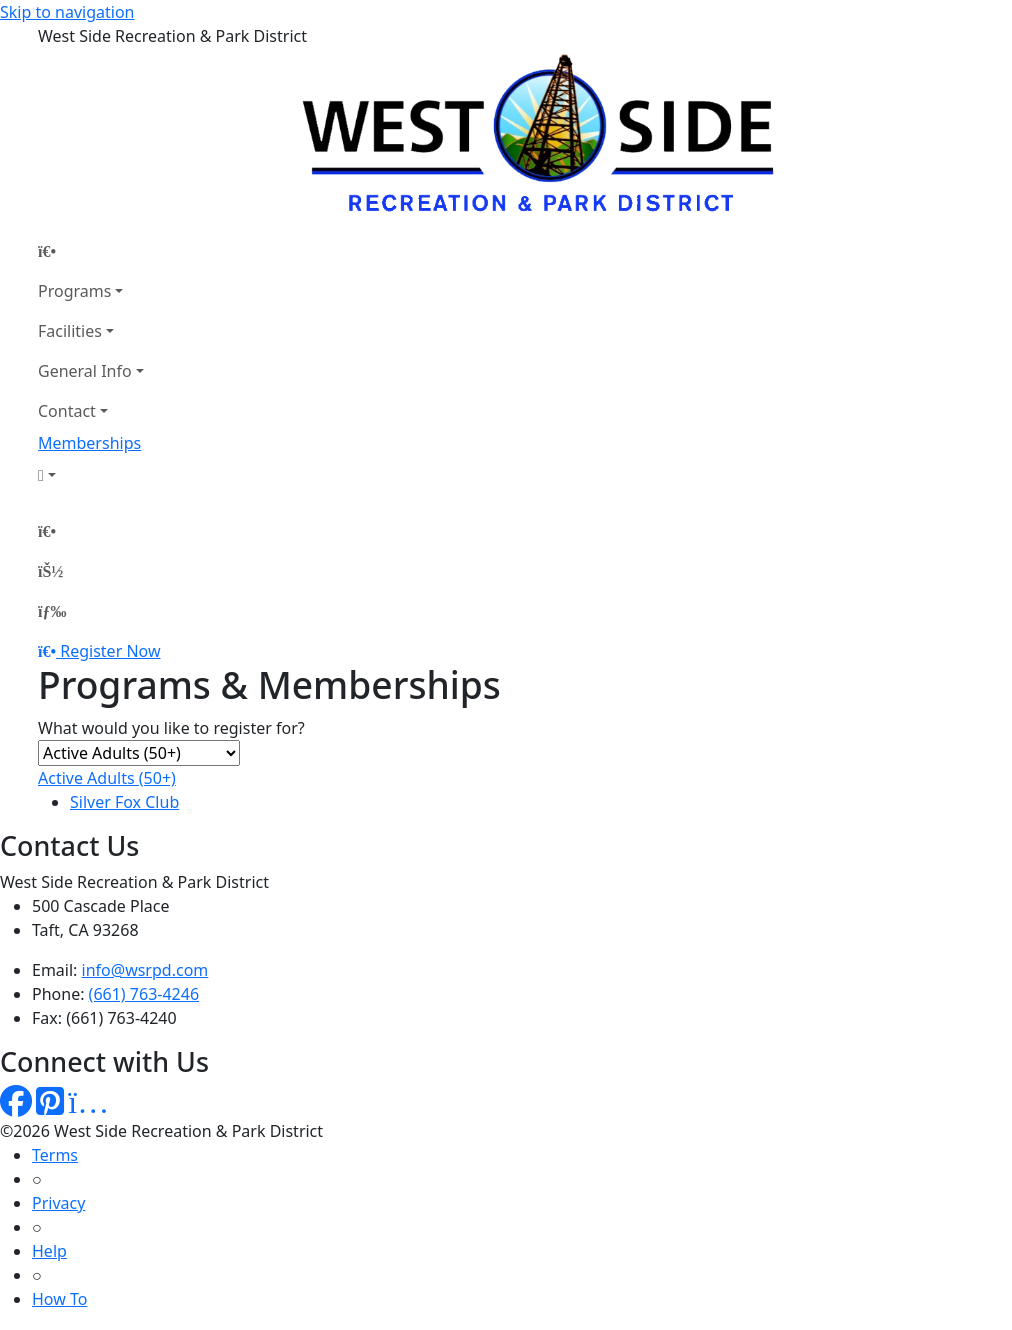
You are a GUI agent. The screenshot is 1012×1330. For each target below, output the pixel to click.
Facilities (70, 331)
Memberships (89, 443)
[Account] (91, 475)
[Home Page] (91, 251)
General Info (85, 371)
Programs (74, 291)
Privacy (58, 1203)
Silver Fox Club (124, 802)
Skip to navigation (67, 12)
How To (59, 1299)
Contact (67, 411)
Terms (55, 1155)
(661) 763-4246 (144, 994)
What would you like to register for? (171, 728)
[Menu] (52, 611)
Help (49, 1251)
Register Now (110, 651)
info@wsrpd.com (145, 970)
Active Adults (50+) (107, 778)
